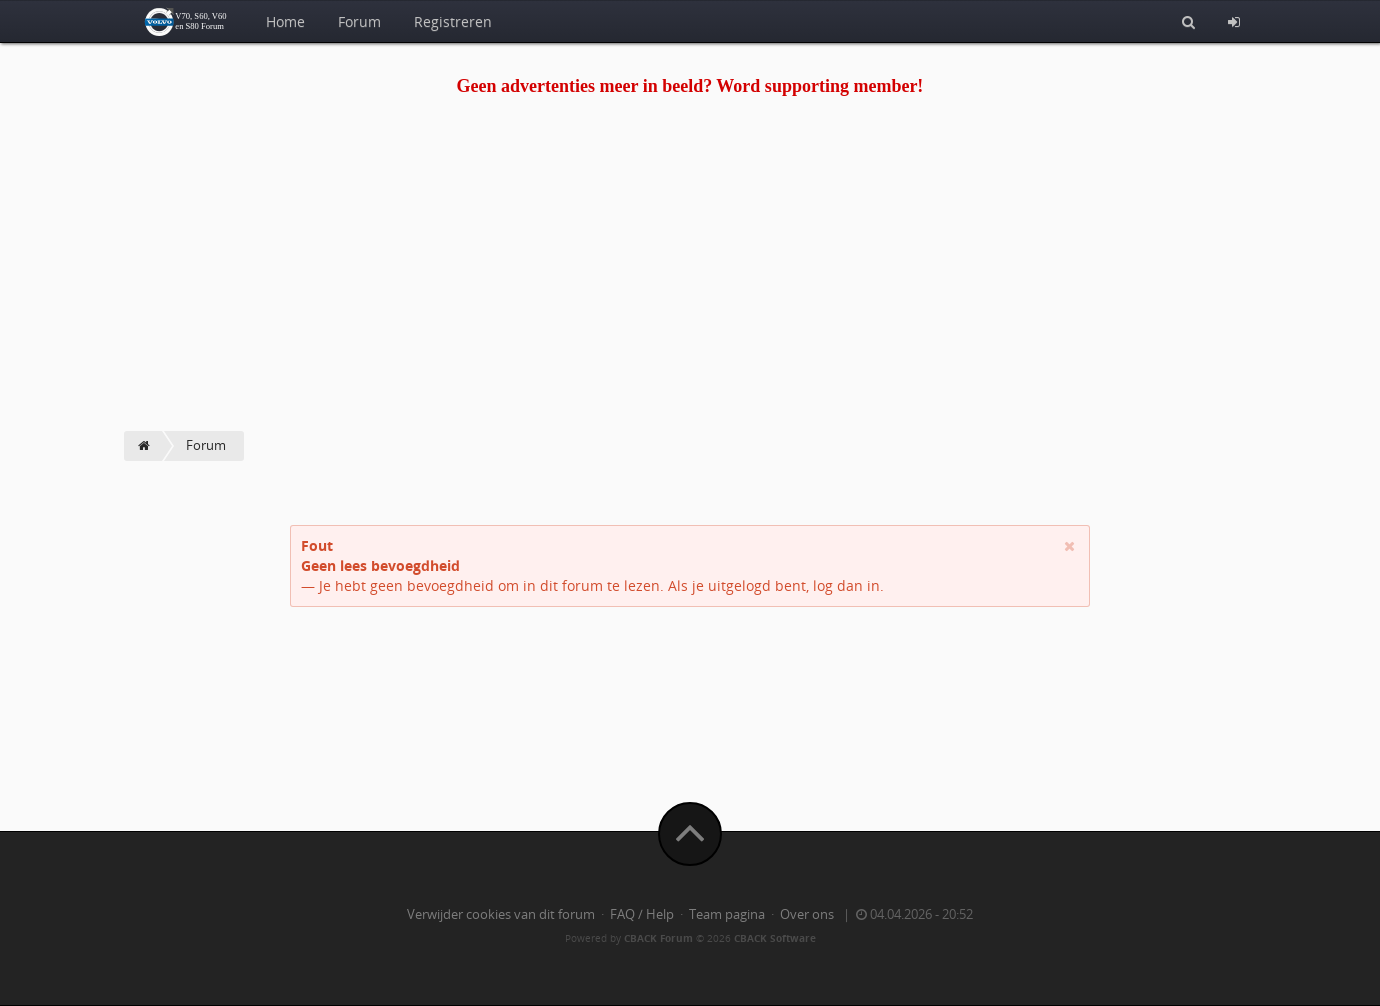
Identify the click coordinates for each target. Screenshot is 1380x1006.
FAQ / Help (642, 914)
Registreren (453, 21)
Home (285, 21)
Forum (359, 21)
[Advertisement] (690, 281)
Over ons (807, 914)
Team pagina (727, 914)
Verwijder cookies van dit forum (501, 914)
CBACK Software (775, 938)
